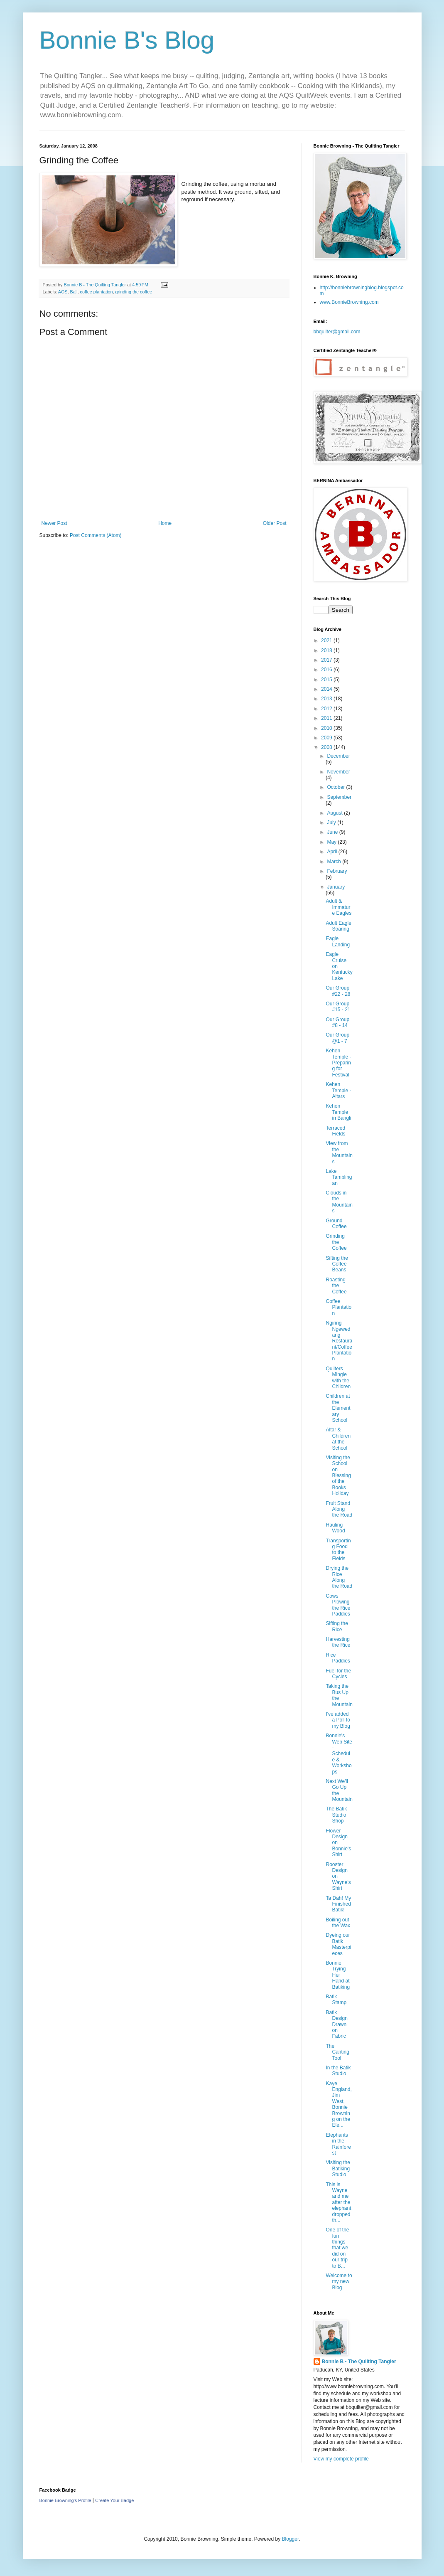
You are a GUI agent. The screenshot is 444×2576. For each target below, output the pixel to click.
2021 (327, 640)
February (337, 871)
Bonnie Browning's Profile (65, 2500)
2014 (327, 689)
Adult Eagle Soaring (338, 926)
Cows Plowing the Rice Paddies (338, 1605)
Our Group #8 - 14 (337, 1022)
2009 (327, 738)
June (333, 832)
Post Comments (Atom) (96, 535)
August (335, 813)
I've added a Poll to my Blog (338, 1720)
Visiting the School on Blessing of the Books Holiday (338, 1475)
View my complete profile (341, 2459)
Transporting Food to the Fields (338, 1549)
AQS (63, 291)
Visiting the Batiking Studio (338, 2168)
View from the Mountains (339, 1152)
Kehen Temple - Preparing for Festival (338, 1063)
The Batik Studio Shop (336, 1815)
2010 (327, 728)
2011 (327, 718)
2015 (327, 679)
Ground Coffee (336, 1223)
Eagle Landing (338, 941)
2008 (327, 747)
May (332, 842)
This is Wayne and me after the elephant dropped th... (338, 2202)
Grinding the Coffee (336, 1242)
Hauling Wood (335, 1528)
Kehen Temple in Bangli (338, 1112)
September (339, 797)
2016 (327, 669)
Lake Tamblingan (339, 1177)
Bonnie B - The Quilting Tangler (359, 2361)
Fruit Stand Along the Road (339, 1509)
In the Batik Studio (338, 2070)
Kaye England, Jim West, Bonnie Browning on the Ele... (338, 2104)
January (336, 887)
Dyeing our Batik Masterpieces (338, 1944)
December (338, 756)
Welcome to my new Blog (339, 2281)
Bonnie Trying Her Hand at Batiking (338, 1975)
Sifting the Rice (337, 1626)
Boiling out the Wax (338, 1922)
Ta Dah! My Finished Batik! (338, 1904)
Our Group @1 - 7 (337, 1038)
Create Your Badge (114, 2500)
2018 (327, 650)
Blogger (290, 2539)
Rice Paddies (338, 1658)
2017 (327, 660)
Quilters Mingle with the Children (338, 1377)
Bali (74, 291)
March (334, 861)
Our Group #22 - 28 (338, 991)
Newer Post (54, 523)
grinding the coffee (133, 291)
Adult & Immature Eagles (338, 907)
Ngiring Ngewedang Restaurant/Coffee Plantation (339, 1341)
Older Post (275, 523)
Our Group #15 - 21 (338, 1006)
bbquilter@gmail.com (337, 332)
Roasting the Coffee (336, 1286)
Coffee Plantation (338, 1307)
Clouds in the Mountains (339, 1202)
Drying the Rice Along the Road (339, 1577)
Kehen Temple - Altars (338, 1090)
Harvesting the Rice (338, 1642)
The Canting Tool (337, 2052)
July (332, 822)
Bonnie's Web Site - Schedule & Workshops (339, 1753)
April (332, 852)
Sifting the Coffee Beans (337, 1264)
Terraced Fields (335, 1131)
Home (165, 523)
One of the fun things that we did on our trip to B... (337, 2247)
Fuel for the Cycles (338, 1674)
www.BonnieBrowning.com (349, 302)
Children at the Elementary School (338, 1408)
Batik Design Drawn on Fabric (336, 2024)
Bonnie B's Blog (127, 40)
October (336, 787)
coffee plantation (96, 291)
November (338, 772)
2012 (327, 709)
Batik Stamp (336, 1999)
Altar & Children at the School (338, 1439)
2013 (327, 699)
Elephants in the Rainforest (338, 2144)
